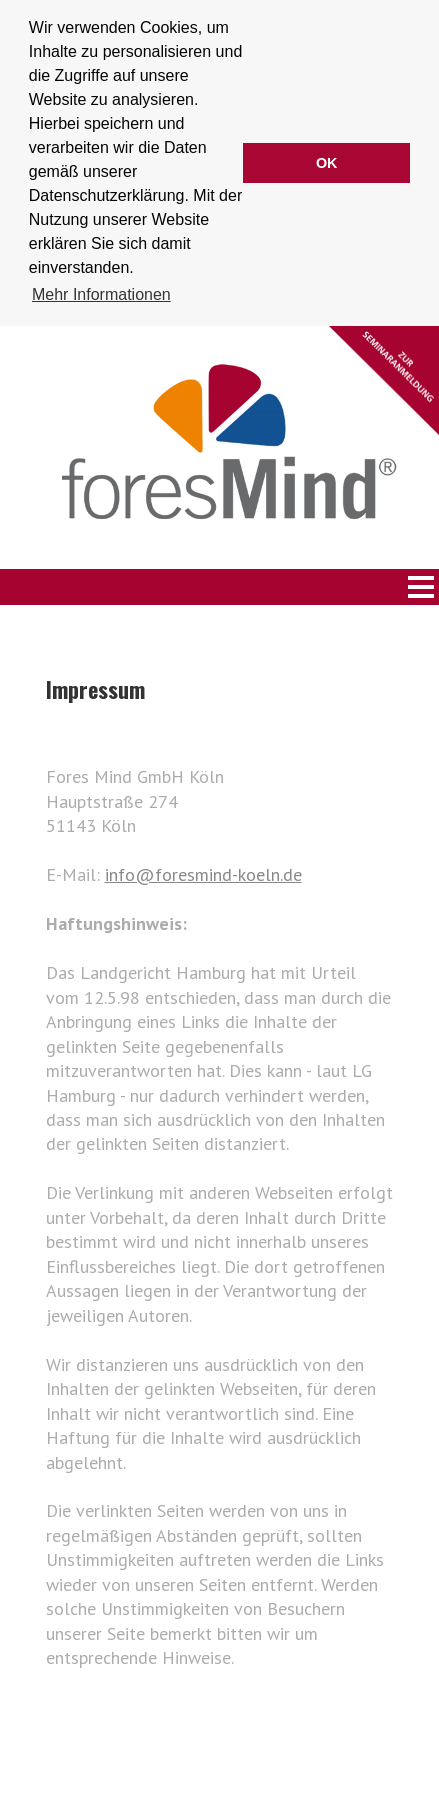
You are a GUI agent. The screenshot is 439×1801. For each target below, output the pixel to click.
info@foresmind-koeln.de (203, 872)
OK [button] (327, 163)
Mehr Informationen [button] (101, 294)
